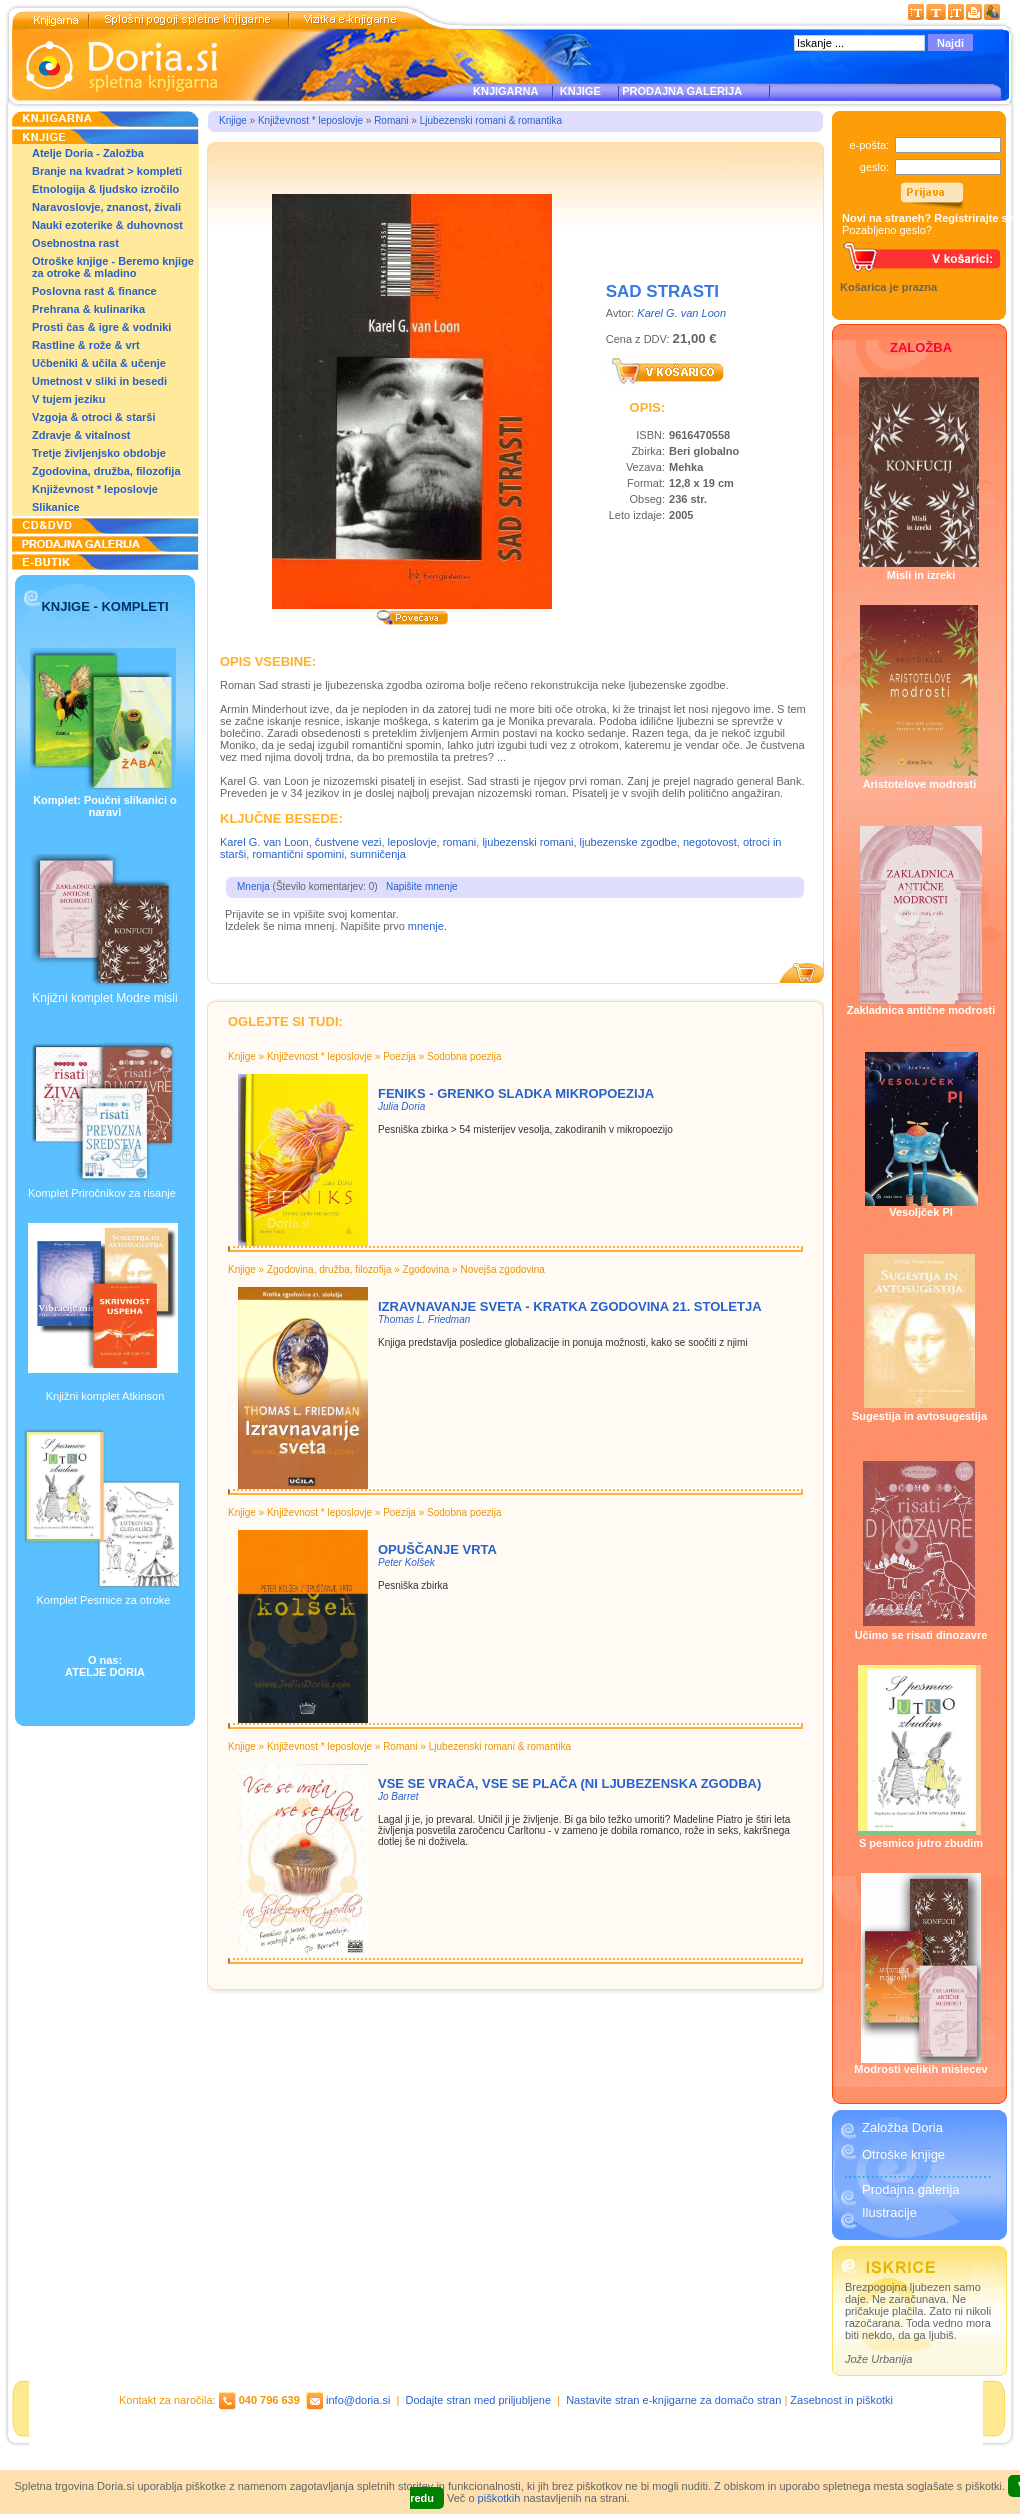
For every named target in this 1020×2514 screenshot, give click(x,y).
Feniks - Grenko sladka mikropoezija (516, 1093)
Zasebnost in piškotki (841, 2400)
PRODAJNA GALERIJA (682, 91)
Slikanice (56, 507)
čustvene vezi (348, 842)
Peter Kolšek (406, 1562)
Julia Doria (401, 1106)
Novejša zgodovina (502, 1269)
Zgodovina (426, 1269)
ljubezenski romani (527, 842)
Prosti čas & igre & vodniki (101, 327)
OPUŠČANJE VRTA (437, 1549)
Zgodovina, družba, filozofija (106, 471)
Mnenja (253, 886)
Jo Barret (398, 1796)
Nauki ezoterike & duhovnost (107, 225)
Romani (391, 120)
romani (460, 842)
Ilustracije (889, 2212)
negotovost (710, 842)
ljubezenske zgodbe (628, 842)
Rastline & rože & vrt (86, 345)
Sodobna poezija (464, 1056)
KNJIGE (577, 91)
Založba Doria (902, 2127)
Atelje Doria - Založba (88, 153)
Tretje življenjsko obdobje (99, 453)
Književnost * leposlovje (95, 489)
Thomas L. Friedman (424, 1319)
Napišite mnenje (422, 886)
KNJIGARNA (505, 91)
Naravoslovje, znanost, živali (106, 207)
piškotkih (499, 2498)
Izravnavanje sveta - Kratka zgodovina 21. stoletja (570, 1306)
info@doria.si (358, 2400)
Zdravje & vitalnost (81, 435)
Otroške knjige (903, 2154)
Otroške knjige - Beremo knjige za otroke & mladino (113, 267)
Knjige (233, 120)
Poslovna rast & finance (94, 291)
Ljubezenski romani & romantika (491, 120)
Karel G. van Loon (681, 313)
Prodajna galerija (911, 2189)
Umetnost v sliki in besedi (99, 381)
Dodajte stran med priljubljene (479, 2400)
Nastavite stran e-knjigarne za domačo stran (673, 2400)
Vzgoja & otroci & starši (93, 417)
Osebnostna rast (75, 243)
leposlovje (412, 842)
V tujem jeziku (68, 399)
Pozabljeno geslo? (887, 230)
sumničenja (378, 854)
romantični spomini (298, 854)
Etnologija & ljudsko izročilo (105, 189)
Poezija (399, 1056)
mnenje (426, 926)
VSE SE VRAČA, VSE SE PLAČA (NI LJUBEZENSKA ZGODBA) (569, 1783)
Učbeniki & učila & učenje (99, 363)
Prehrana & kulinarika (88, 309)
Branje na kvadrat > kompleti (107, 171)
